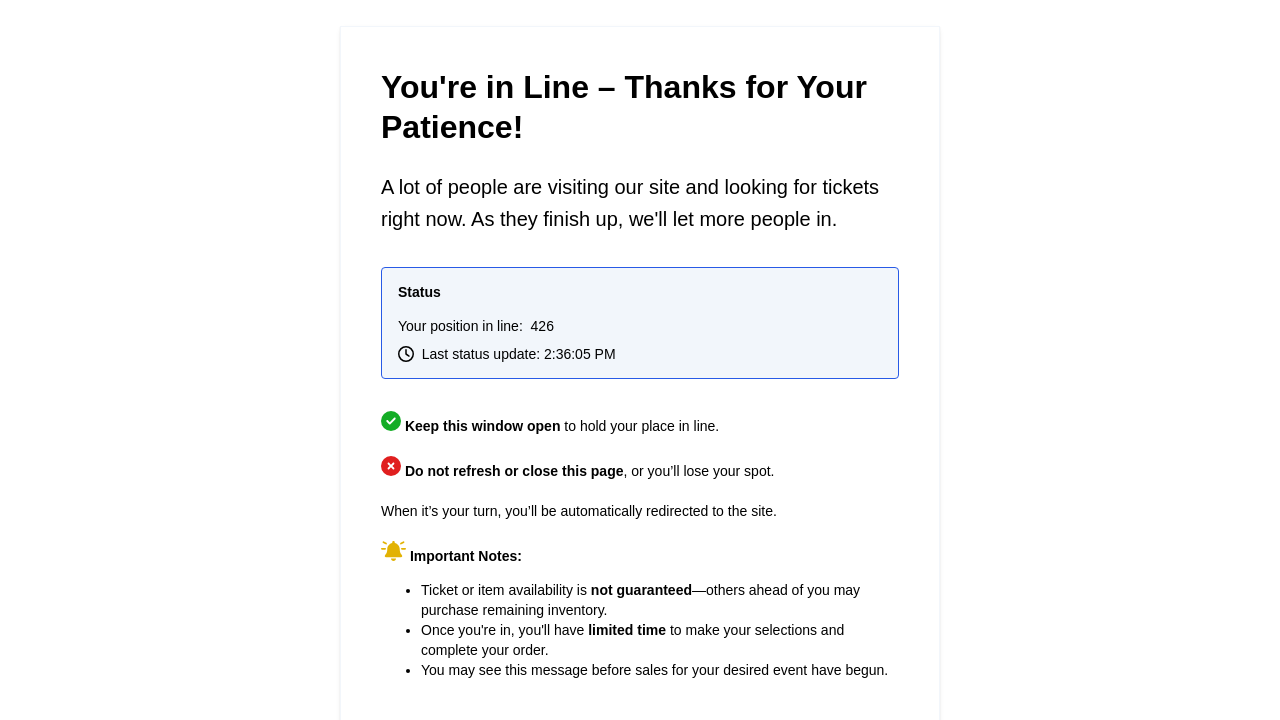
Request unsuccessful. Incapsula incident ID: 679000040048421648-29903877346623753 (640, 360)
